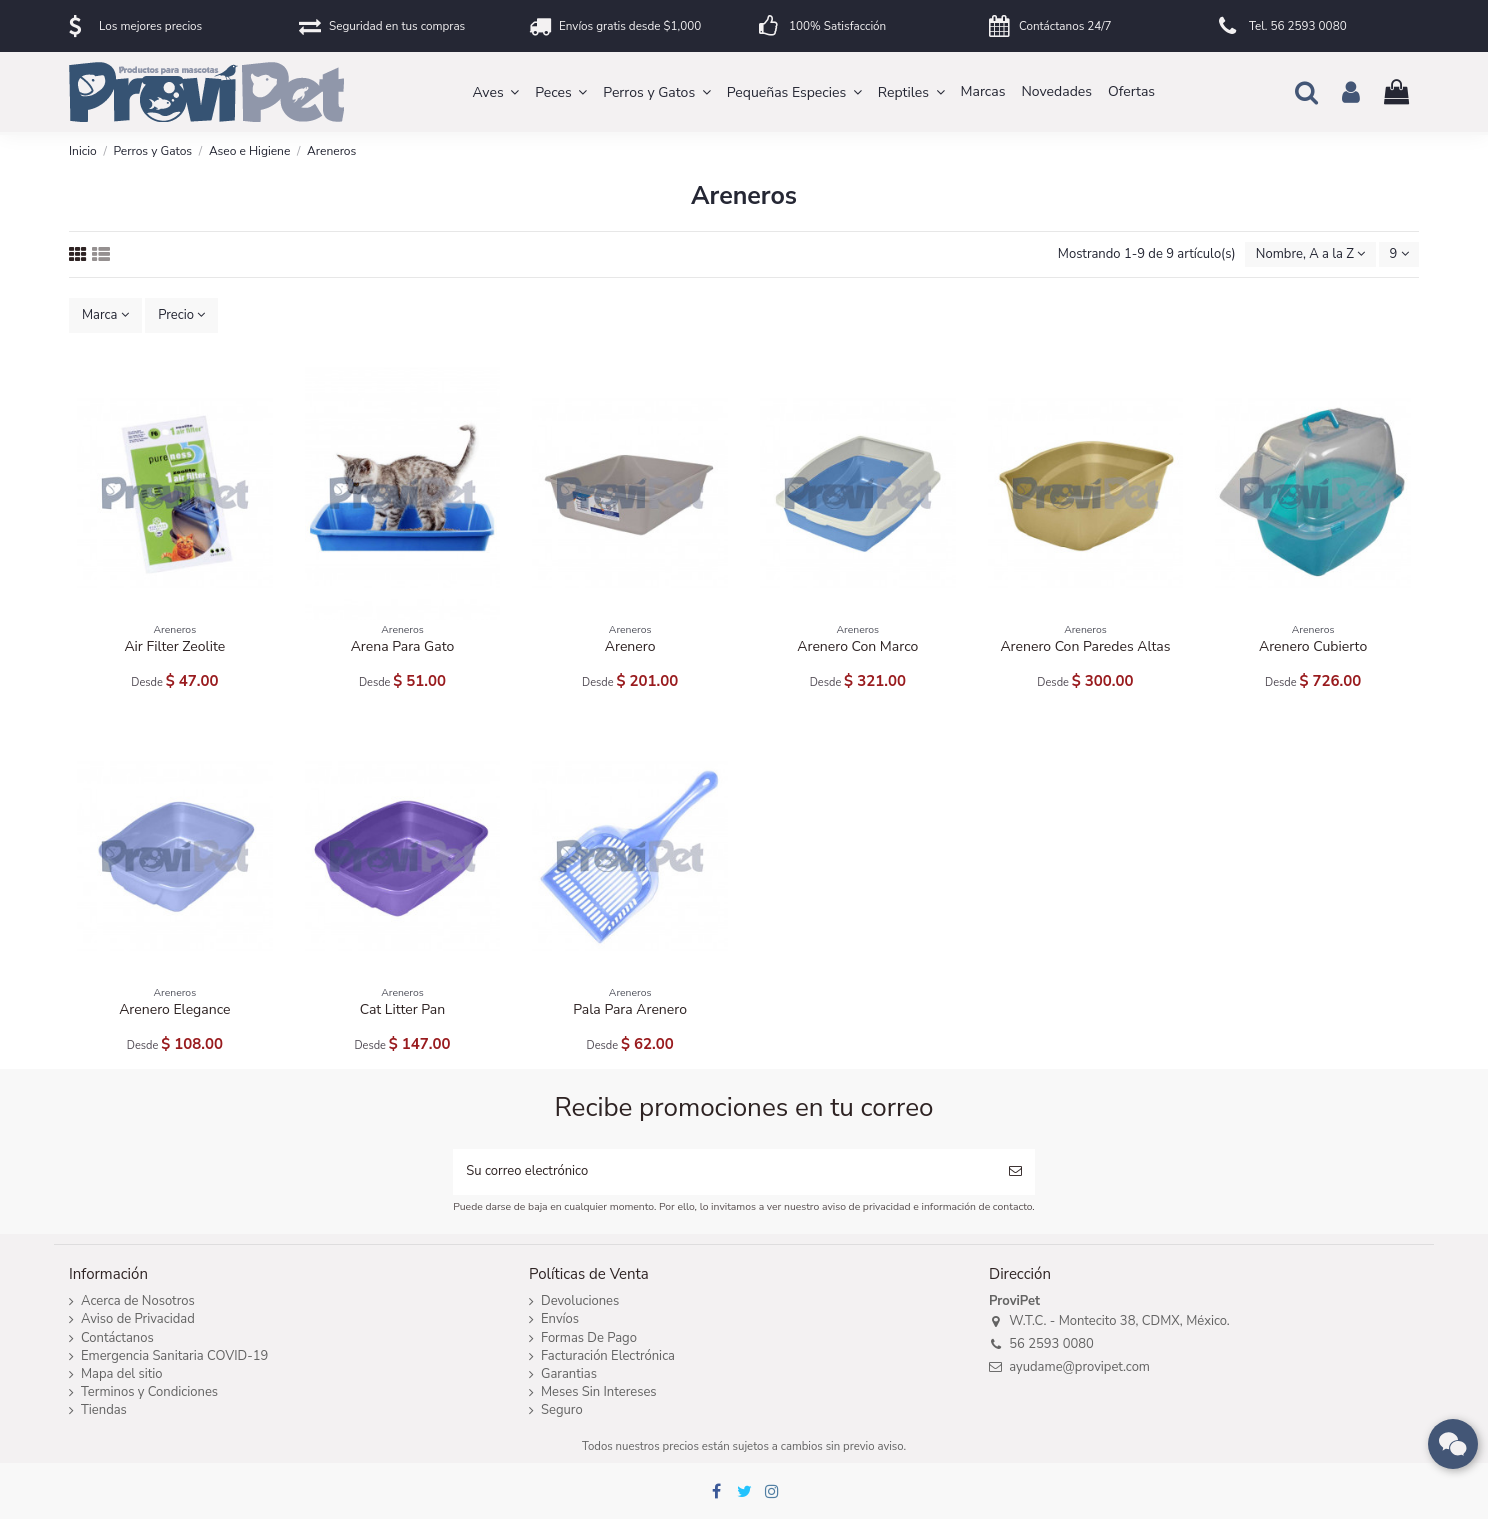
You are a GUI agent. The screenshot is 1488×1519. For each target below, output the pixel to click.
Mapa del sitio (122, 1374)
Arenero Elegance (174, 1009)
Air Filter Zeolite (174, 646)
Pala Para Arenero (630, 1009)
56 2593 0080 (1051, 1344)
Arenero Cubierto (1313, 646)
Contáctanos (117, 1338)
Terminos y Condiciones (149, 1392)
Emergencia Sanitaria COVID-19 (174, 1356)
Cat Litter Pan (402, 1009)
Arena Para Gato (403, 646)
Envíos (560, 1319)
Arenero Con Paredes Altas (1085, 646)
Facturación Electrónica (608, 1356)
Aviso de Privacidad (138, 1319)
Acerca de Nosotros (138, 1301)
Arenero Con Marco (857, 646)
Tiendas (104, 1410)
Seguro (562, 1410)
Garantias (569, 1374)
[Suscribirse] (1015, 1172)
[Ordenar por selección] (1310, 254)
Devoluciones (580, 1301)
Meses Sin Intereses (599, 1392)
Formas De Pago (589, 1338)
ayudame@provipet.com (1079, 1367)
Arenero (630, 646)
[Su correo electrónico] (724, 1172)
